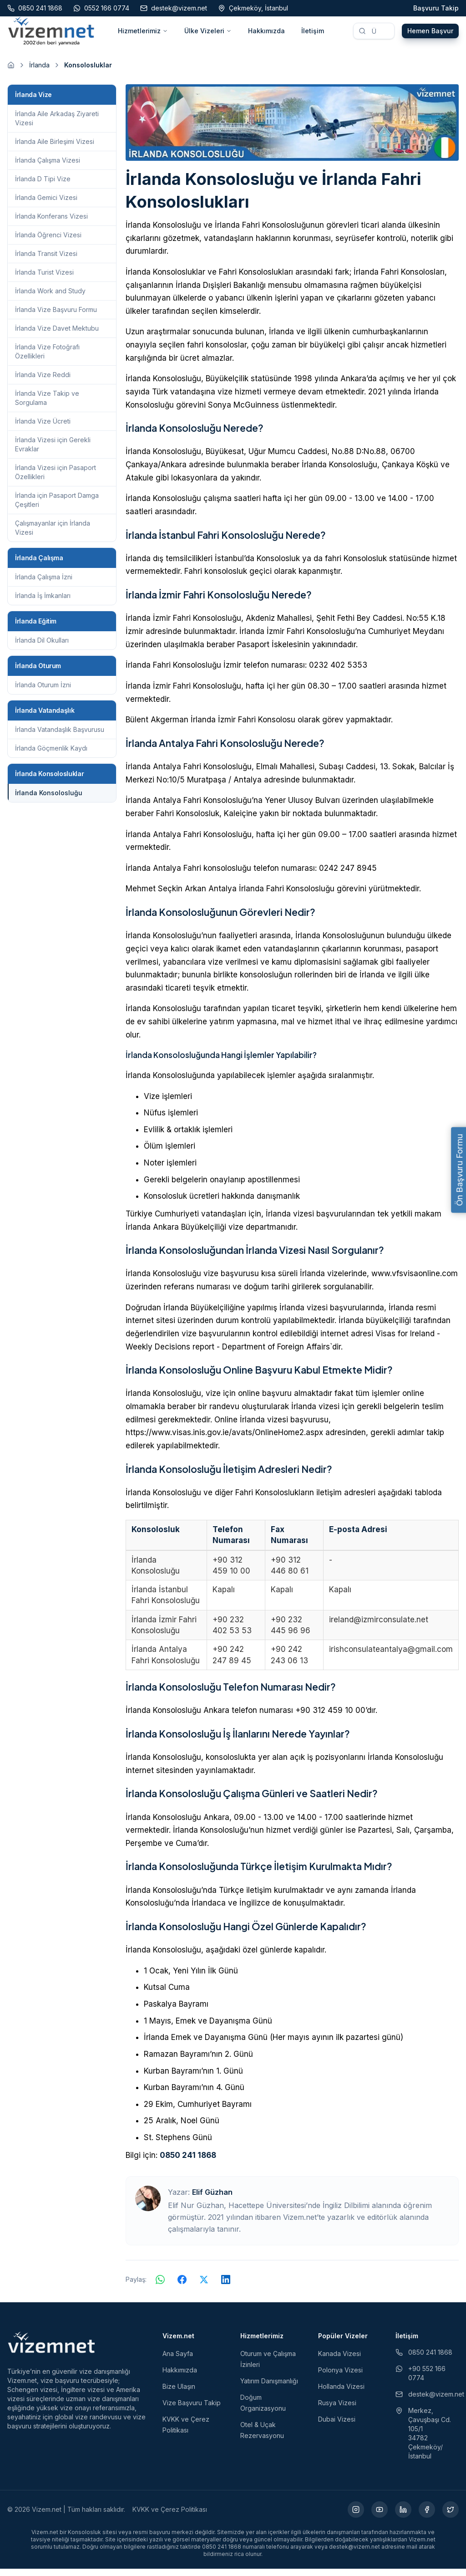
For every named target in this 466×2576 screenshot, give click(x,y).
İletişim (312, 34)
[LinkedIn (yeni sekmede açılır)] (403, 2517)
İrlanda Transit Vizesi (46, 260)
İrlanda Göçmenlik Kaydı (51, 755)
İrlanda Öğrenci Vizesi (48, 241)
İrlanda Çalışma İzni (43, 584)
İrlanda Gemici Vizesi (46, 204)
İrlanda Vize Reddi (43, 381)
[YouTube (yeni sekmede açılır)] (379, 2517)
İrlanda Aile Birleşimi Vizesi (54, 148)
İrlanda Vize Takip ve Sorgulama (47, 404)
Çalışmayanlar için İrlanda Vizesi (52, 534)
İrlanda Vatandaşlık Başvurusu (59, 736)
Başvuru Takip (436, 8)
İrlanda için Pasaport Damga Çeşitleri (57, 506)
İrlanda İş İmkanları (43, 602)
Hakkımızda (266, 34)
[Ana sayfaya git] (11, 72)
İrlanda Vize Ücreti (43, 428)
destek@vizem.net (427, 2401)
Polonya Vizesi (340, 2377)
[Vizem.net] (51, 2350)
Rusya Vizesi (337, 2410)
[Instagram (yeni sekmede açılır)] (356, 2517)
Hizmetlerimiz (143, 34)
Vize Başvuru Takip (191, 2410)
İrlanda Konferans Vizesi (51, 223)
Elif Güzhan (212, 2199)
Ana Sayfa (177, 2361)
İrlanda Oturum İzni (43, 691)
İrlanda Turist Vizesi (44, 279)
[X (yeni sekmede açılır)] (450, 2517)
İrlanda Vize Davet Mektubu (57, 335)
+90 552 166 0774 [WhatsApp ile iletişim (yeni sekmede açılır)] (420, 2380)
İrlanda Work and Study (50, 298)
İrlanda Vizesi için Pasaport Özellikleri (55, 478)
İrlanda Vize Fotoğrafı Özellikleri (47, 358)
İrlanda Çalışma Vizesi (47, 167)
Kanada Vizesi (339, 2361)
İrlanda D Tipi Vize (43, 185)
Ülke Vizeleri (208, 34)
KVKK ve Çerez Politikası (169, 2516)
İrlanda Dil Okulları (42, 647)
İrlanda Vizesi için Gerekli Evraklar (53, 451)
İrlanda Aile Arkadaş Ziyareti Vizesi (57, 125)
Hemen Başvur (430, 34)
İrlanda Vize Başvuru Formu (56, 316)
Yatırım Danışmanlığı (269, 2388)
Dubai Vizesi (336, 2426)
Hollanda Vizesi (341, 2393)
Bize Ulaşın (178, 2393)
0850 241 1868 (188, 2162)
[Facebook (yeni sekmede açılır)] (427, 2517)
